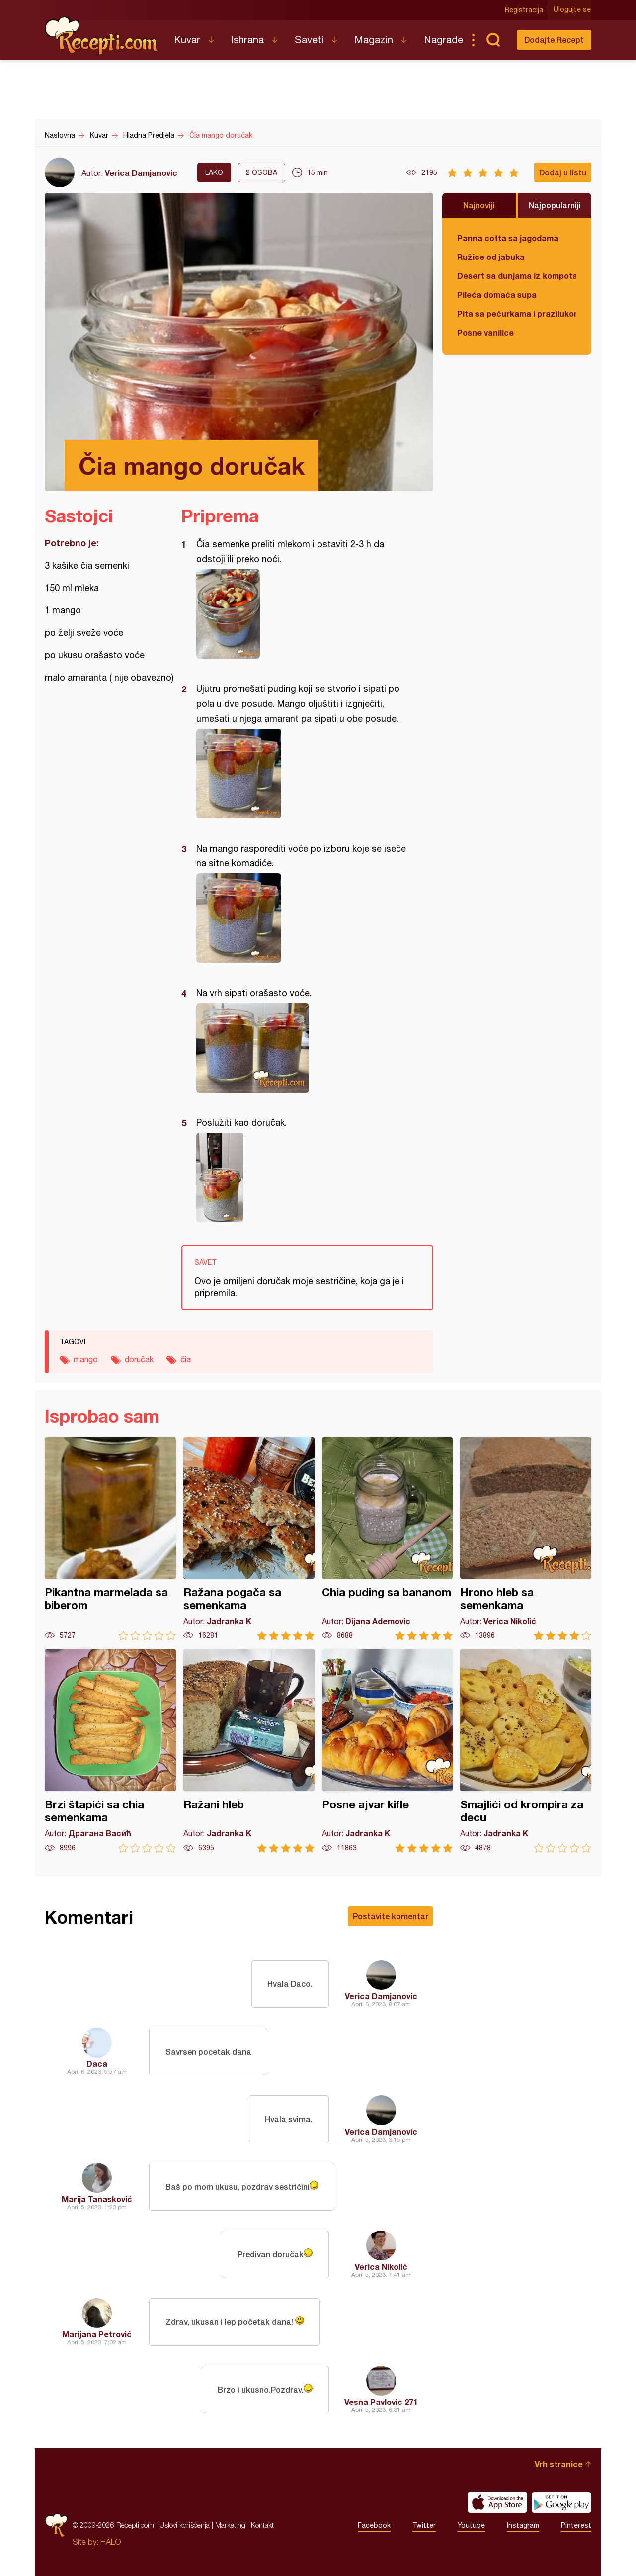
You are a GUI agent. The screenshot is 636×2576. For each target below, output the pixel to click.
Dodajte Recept (554, 39)
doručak (139, 1359)
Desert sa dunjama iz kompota (516, 275)
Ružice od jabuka (491, 256)
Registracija (524, 10)
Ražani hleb (249, 1751)
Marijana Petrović (97, 2334)
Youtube (471, 2525)
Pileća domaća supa (497, 294)
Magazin (373, 39)
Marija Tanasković (97, 2199)
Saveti (309, 39)
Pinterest (576, 2525)
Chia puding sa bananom (387, 1538)
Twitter (424, 2525)
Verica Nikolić (381, 2266)
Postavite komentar (390, 1916)
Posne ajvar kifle (387, 1751)
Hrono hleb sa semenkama (525, 1538)
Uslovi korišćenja (184, 2525)
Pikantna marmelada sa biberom (110, 1538)
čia (185, 1359)
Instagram (523, 2525)
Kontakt (262, 2525)
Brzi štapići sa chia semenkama (110, 1751)
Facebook (374, 2525)
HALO (110, 2541)
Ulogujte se (572, 10)
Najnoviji (479, 205)
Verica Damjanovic (141, 172)
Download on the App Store (497, 2502)
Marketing (230, 2525)
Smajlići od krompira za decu (525, 1751)
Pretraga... (493, 40)
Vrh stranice (559, 2464)
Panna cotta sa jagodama (507, 238)
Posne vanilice (485, 332)
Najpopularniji (555, 205)
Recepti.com (102, 35)
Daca (96, 2063)
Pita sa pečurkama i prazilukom (516, 313)
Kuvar (187, 39)
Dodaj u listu (562, 172)
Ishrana (247, 39)
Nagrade (443, 39)
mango (86, 1359)
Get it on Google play (561, 2502)
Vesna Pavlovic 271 (381, 2401)
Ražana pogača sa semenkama (249, 1538)
